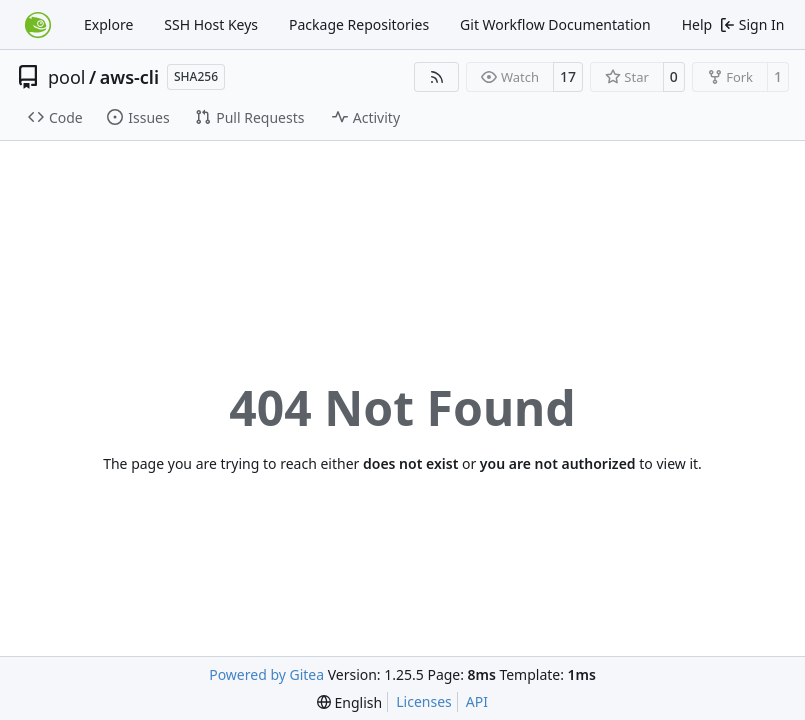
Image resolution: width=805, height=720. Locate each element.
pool (67, 77)
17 (568, 76)
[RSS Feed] (437, 77)
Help (697, 24)
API (477, 701)
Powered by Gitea (266, 674)
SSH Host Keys (211, 24)
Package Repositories (359, 24)
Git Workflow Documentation (555, 24)
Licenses (424, 701)
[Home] (38, 25)
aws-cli (129, 77)
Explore (108, 24)
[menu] (349, 702)
